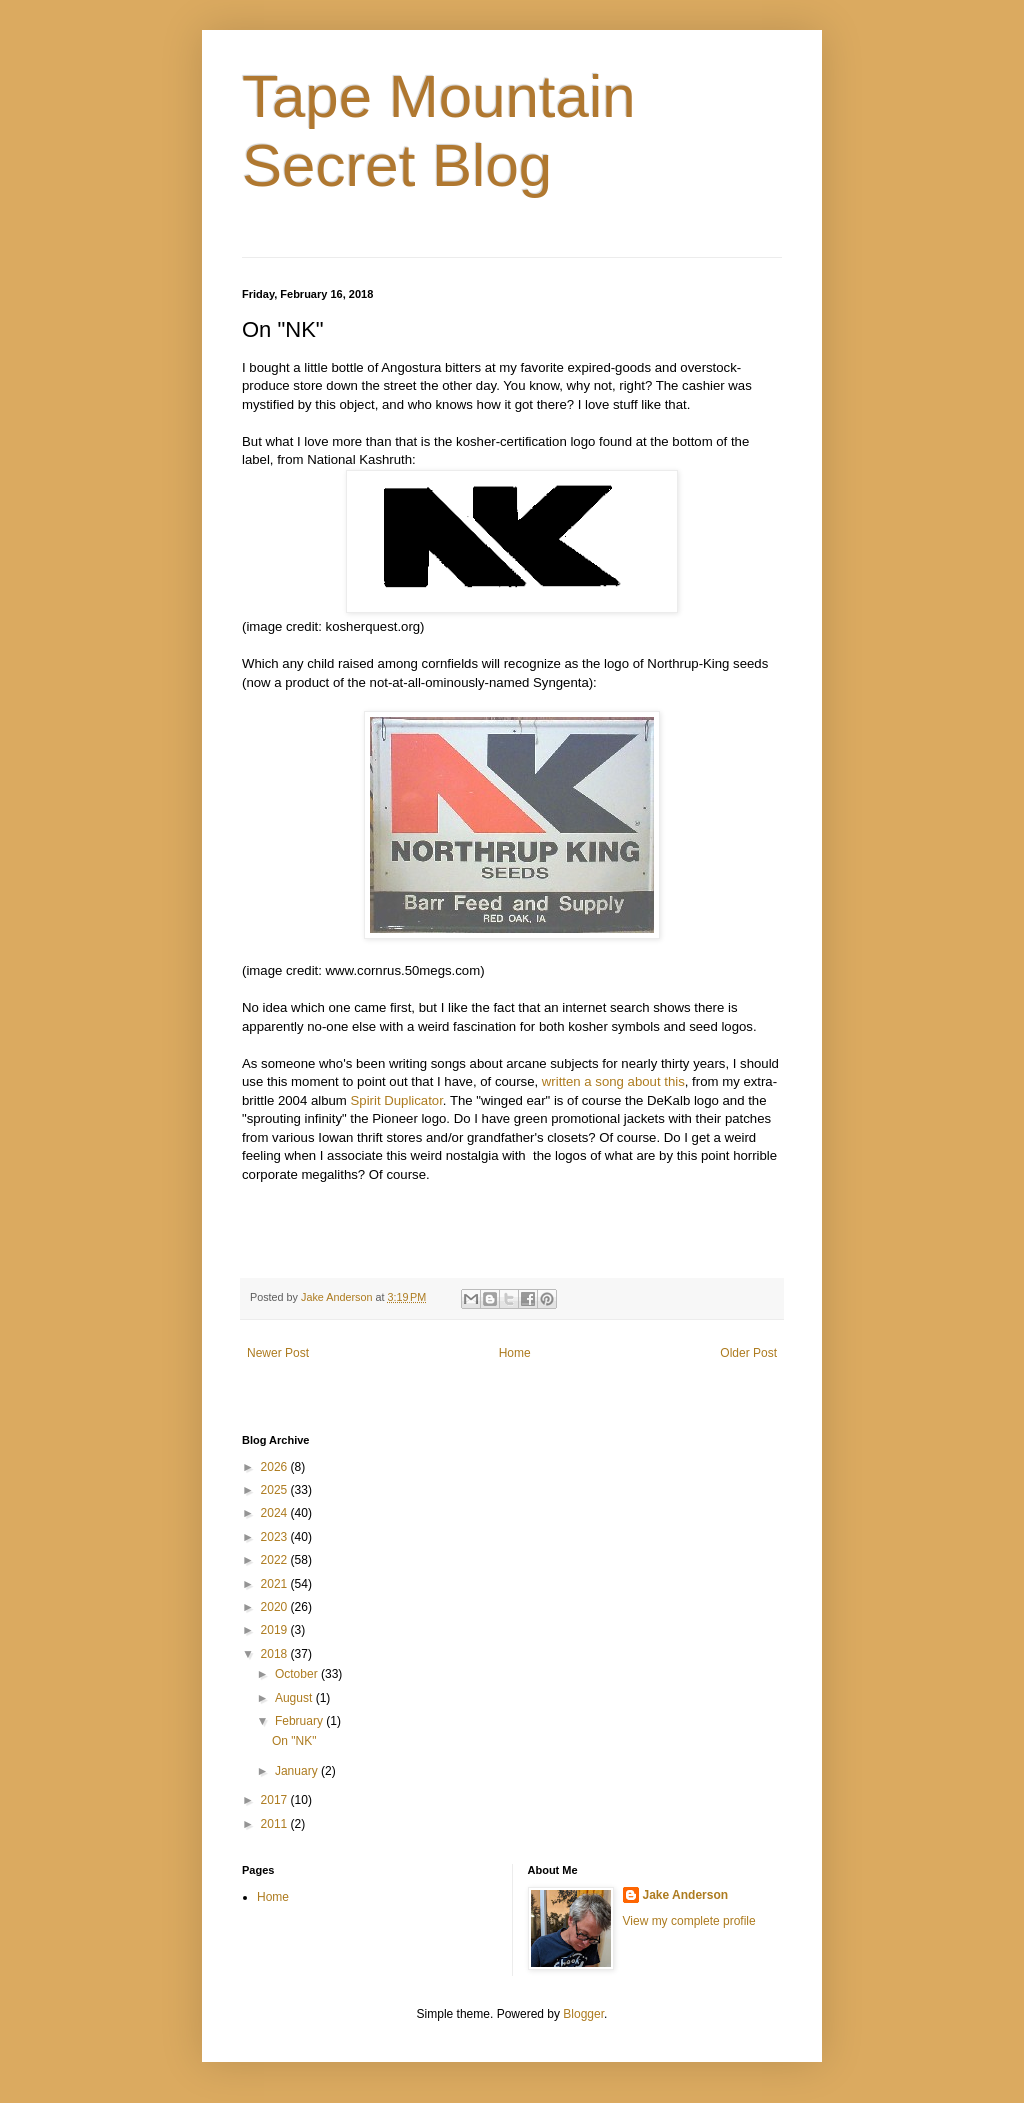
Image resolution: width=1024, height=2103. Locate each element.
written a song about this (613, 1081)
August (295, 1698)
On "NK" (294, 1741)
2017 (276, 1800)
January (298, 1771)
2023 (276, 1537)
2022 (276, 1560)
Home (515, 1353)
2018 (276, 1654)
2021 (276, 1584)
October (298, 1674)
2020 (276, 1607)
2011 (276, 1824)
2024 (276, 1513)
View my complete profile (689, 1921)
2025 (276, 1490)
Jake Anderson (686, 1895)
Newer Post (278, 1353)
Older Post (748, 1353)
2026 (276, 1467)
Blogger (583, 2014)
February (300, 1721)
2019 (276, 1630)
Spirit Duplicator (397, 1100)
